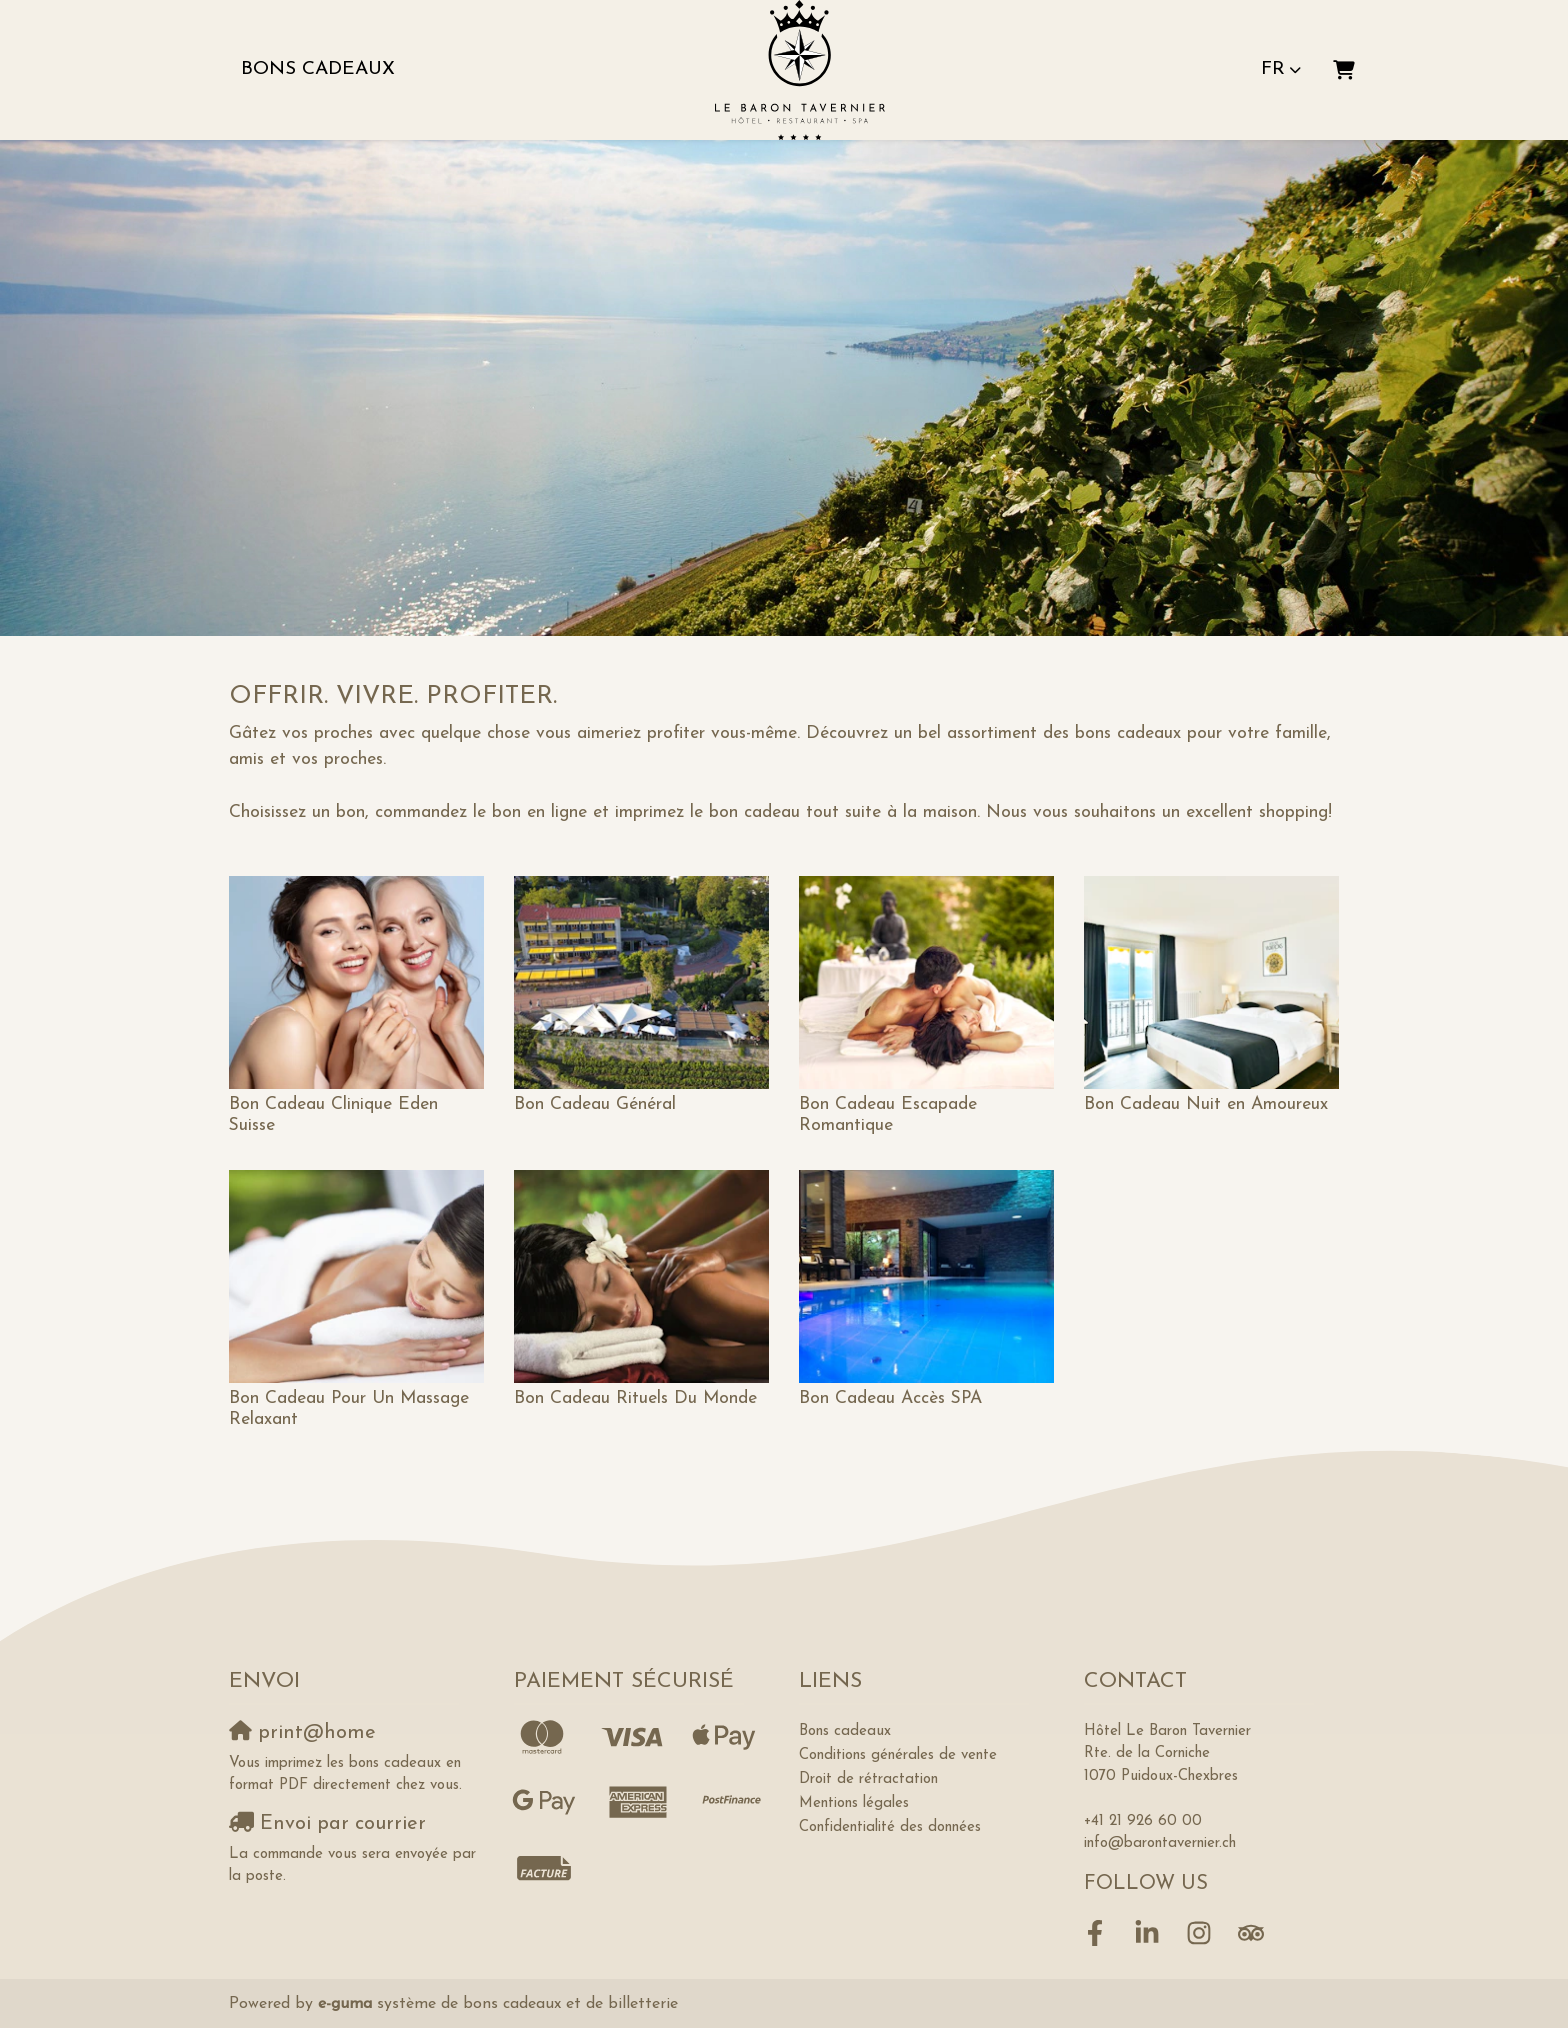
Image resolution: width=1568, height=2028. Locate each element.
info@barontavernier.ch (1160, 1843)
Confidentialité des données (890, 1827)
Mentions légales (854, 1803)
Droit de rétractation (868, 1779)
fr (1273, 69)
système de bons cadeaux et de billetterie (498, 2004)
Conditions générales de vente (898, 1755)
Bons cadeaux (318, 69)
